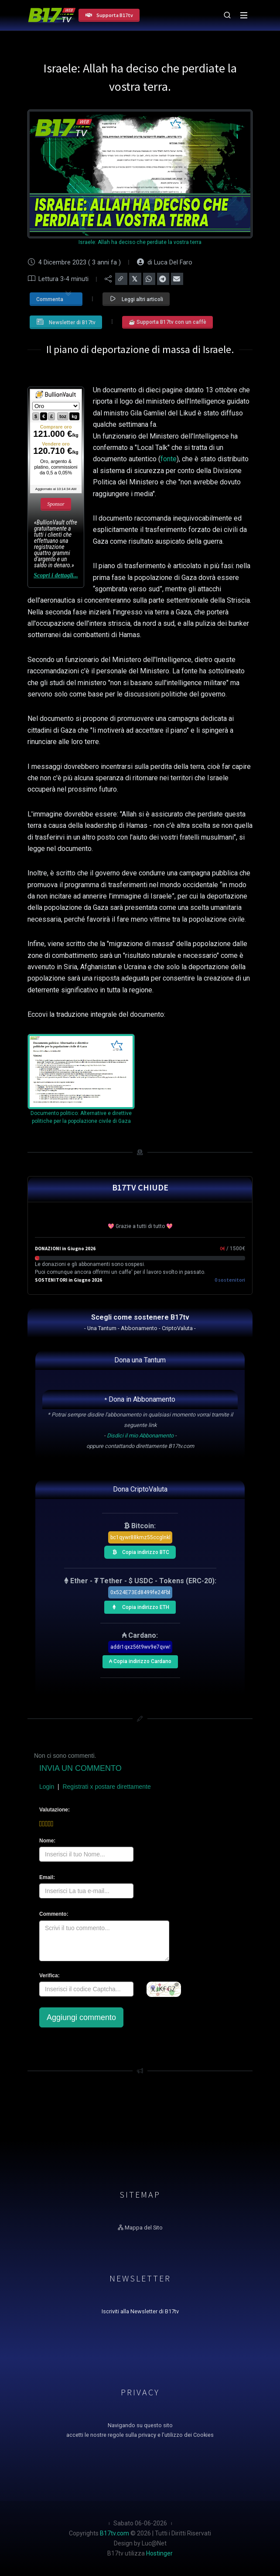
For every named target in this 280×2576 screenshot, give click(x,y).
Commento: (53, 1914)
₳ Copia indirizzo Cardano (139, 1659)
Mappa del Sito (140, 2227)
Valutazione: (53, 1810)
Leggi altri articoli (136, 299)
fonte (168, 459)
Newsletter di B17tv (66, 322)
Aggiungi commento (81, 2017)
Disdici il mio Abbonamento (140, 1435)
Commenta (54, 298)
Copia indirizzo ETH (138, 1606)
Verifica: (49, 1975)
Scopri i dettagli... (56, 575)
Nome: (47, 1841)
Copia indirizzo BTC (138, 1551)
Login (46, 1786)
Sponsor (55, 504)
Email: (47, 1877)
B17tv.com (114, 2533)
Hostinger (159, 2553)
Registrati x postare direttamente (106, 1786)
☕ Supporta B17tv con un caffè (167, 322)
